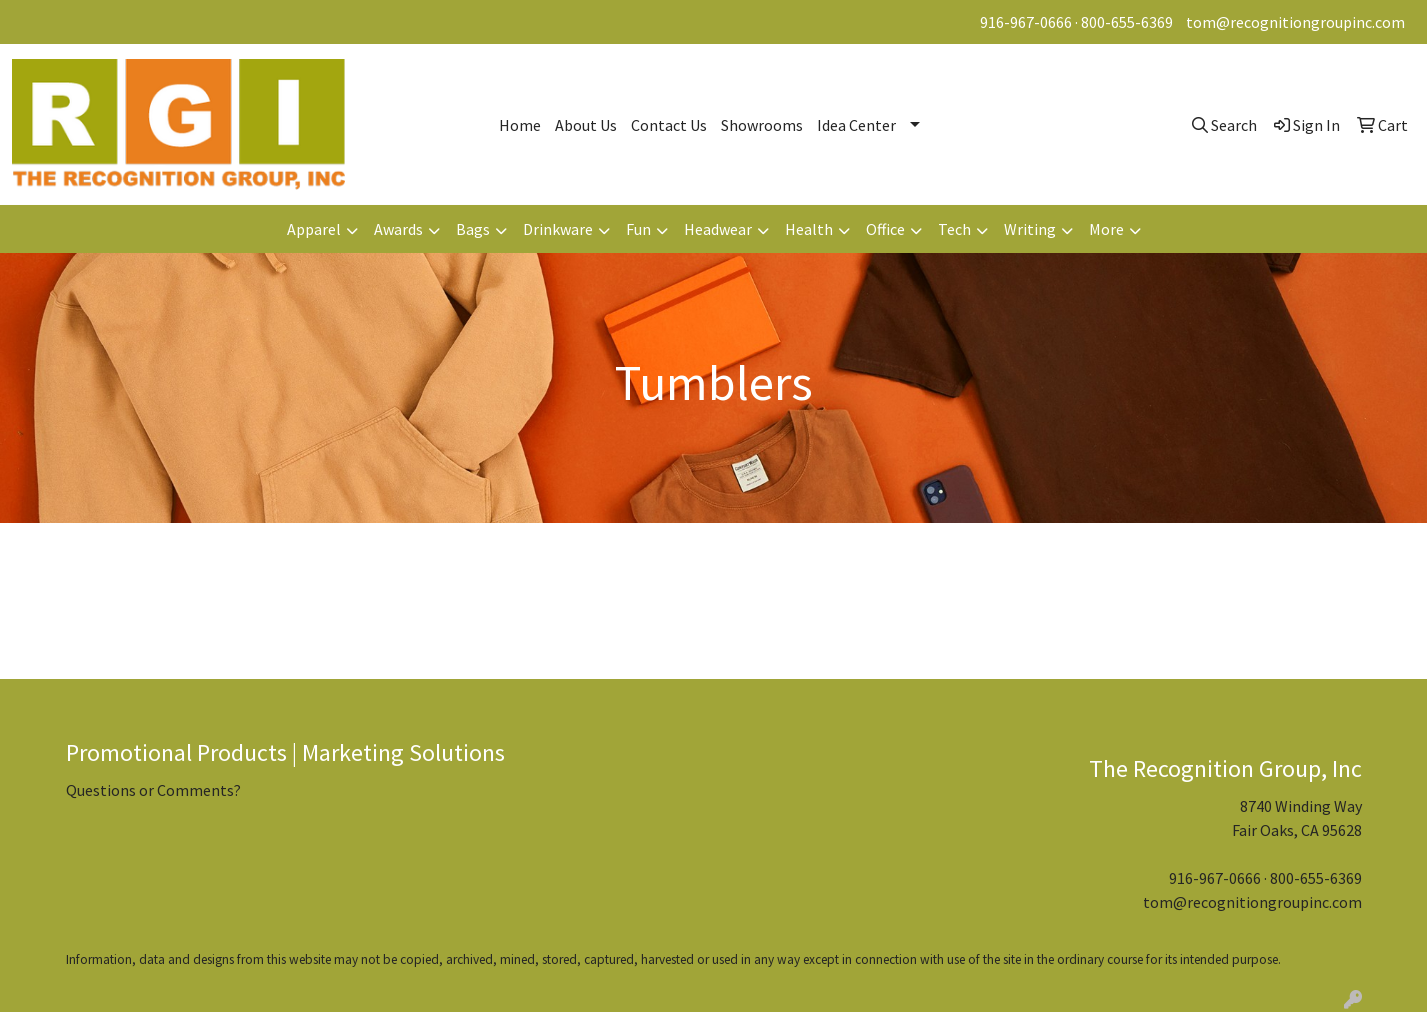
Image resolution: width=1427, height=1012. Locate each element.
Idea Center (856, 125)
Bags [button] (473, 229)
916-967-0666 (1026, 22)
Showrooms (762, 125)
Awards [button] (398, 229)
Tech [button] (954, 229)
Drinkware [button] (558, 229)
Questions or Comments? (153, 790)
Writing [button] (1030, 229)
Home (520, 125)
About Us (586, 125)
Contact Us (669, 125)
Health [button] (809, 229)
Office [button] (885, 229)
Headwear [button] (718, 229)
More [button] (1106, 229)
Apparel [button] (314, 229)
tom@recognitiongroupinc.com (1295, 22)
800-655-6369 (1127, 22)
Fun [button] (638, 229)
